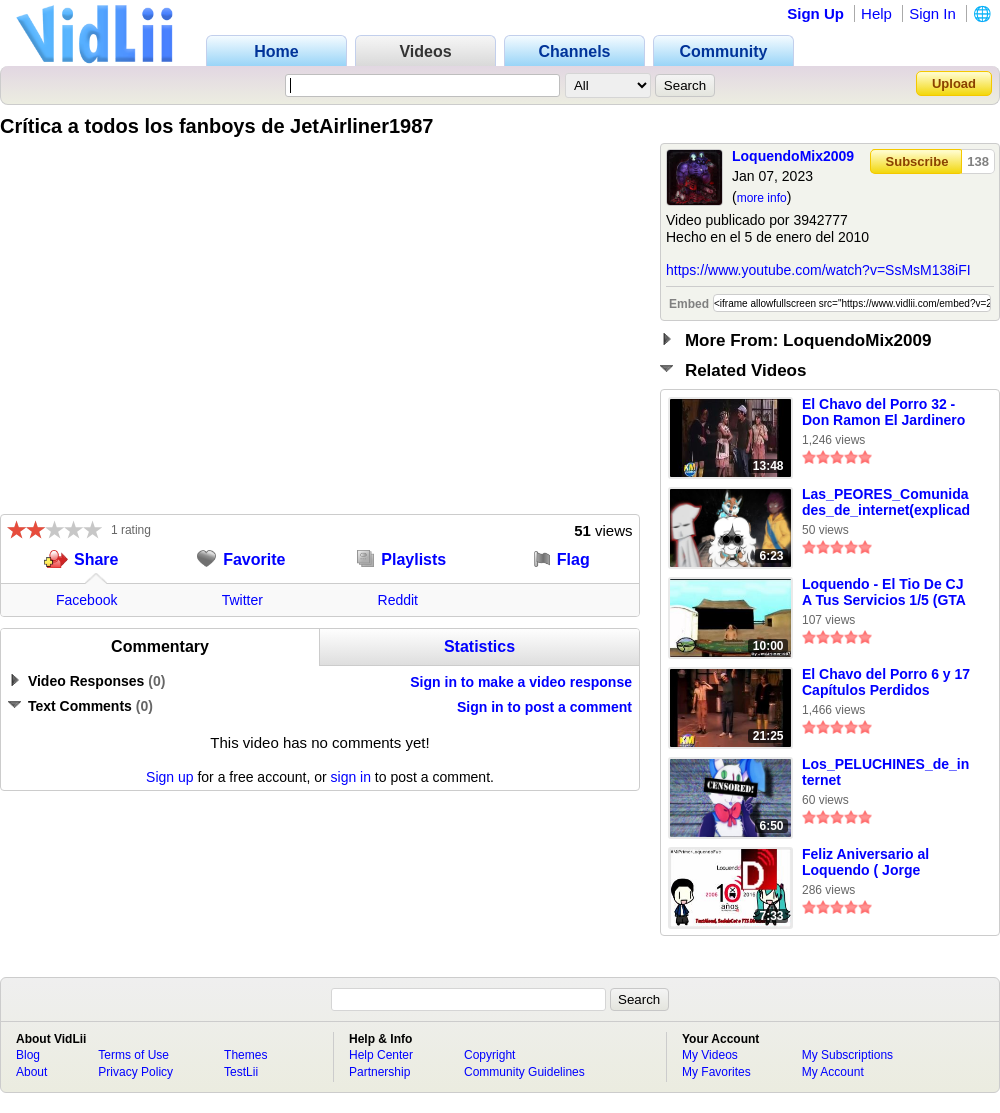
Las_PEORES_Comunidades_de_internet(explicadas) (886, 503)
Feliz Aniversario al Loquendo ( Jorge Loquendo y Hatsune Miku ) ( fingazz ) (871, 863)
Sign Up (815, 13)
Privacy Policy (135, 1072)
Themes (245, 1055)
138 (978, 161)
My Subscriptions (847, 1055)
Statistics (479, 646)
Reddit (398, 600)
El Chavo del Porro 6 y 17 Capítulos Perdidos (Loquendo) (886, 683)
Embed (689, 304)
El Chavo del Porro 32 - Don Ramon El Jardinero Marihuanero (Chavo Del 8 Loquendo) (883, 413)
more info (762, 198)
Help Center (381, 1055)
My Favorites (716, 1072)
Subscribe (917, 161)
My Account (833, 1072)
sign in (351, 777)
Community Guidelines (524, 1072)
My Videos (710, 1055)
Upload (954, 83)
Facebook (86, 600)
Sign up (169, 777)
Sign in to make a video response (521, 682)
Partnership (379, 1072)
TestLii (241, 1072)
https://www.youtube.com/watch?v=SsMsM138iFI (818, 270)
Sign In (932, 13)
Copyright (489, 1055)
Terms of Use (133, 1055)
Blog (28, 1055)
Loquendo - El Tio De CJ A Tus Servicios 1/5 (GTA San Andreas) (883, 593)
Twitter (242, 600)
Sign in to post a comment (544, 707)
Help (876, 13)
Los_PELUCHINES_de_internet (885, 772)
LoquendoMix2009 (793, 156)
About (31, 1072)
